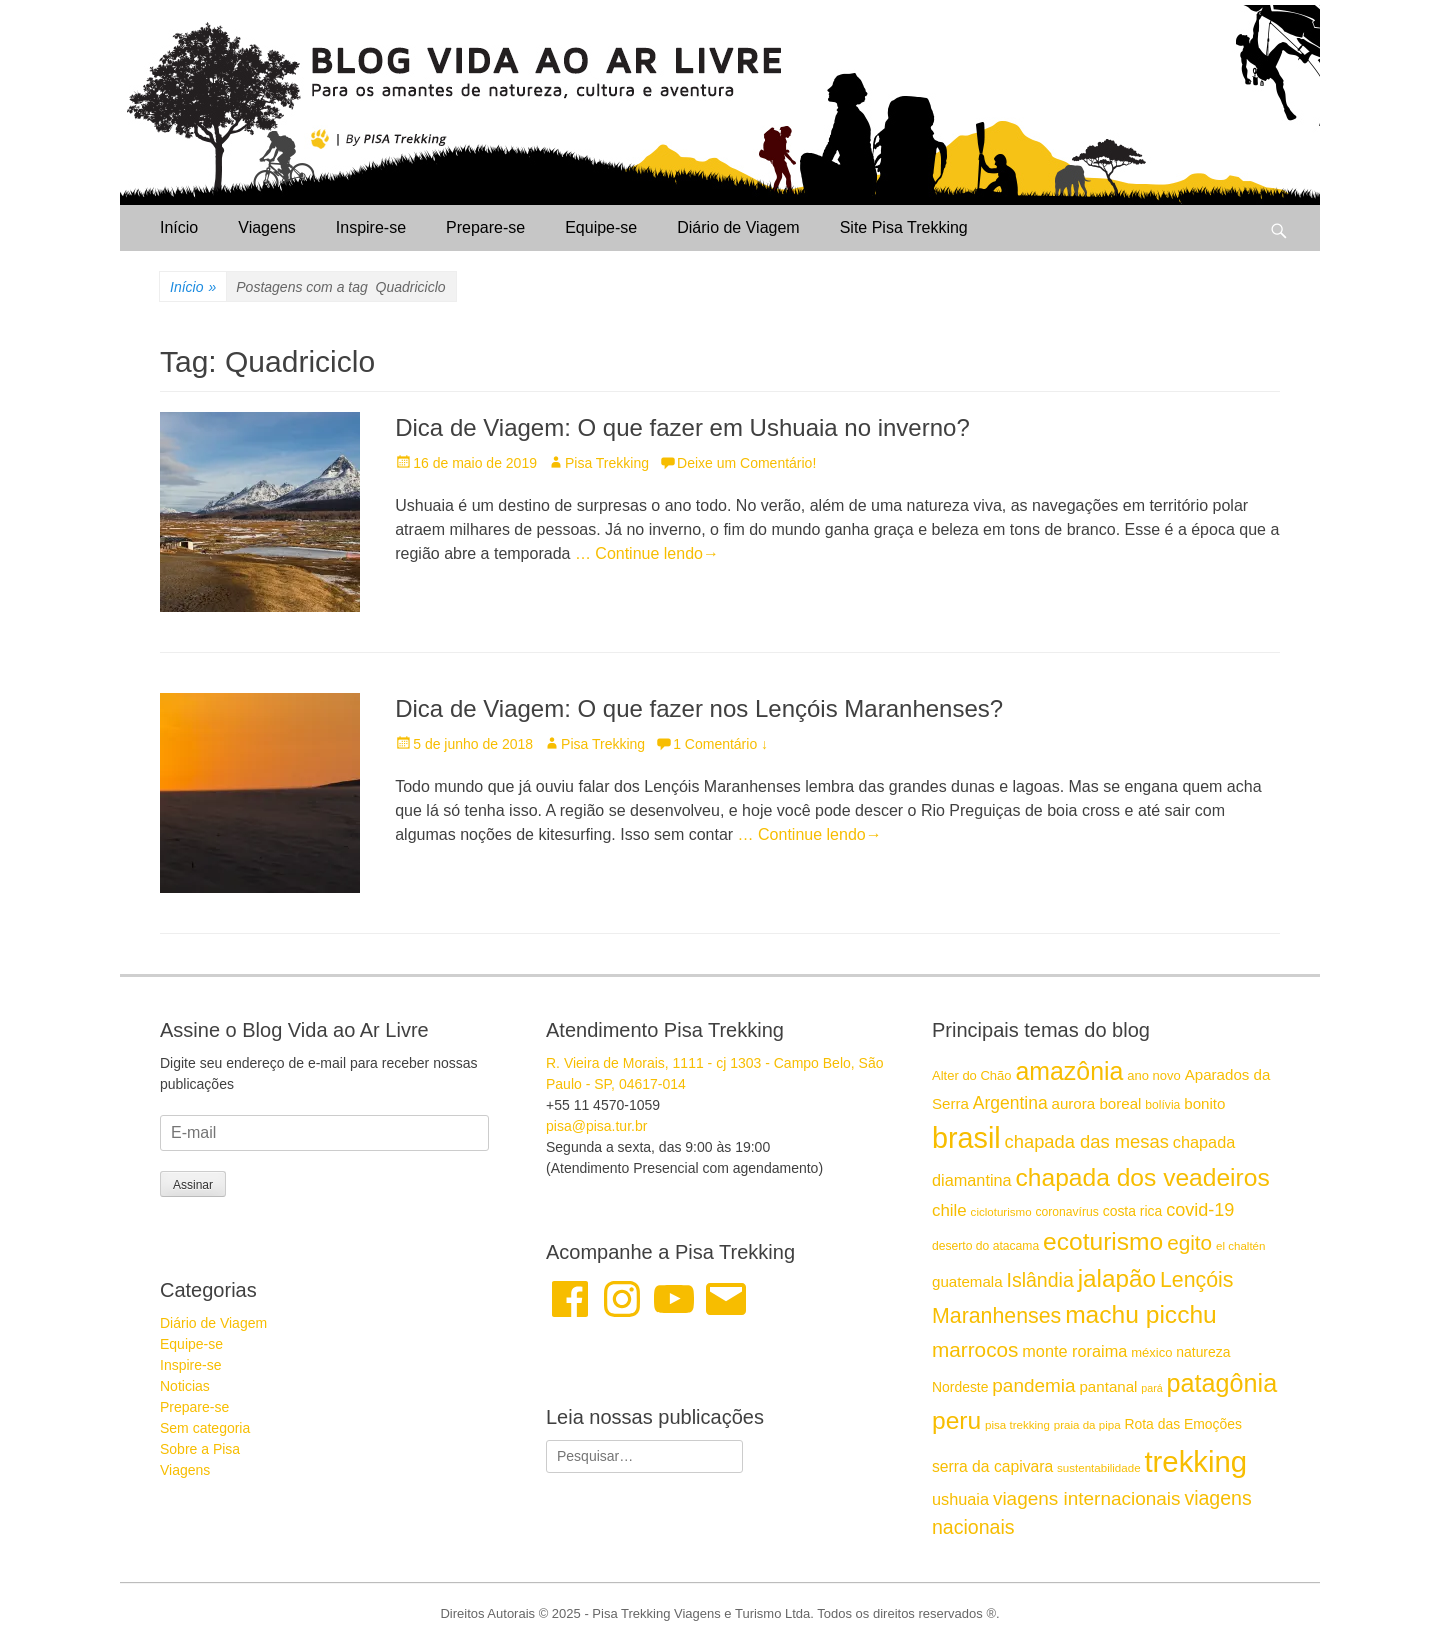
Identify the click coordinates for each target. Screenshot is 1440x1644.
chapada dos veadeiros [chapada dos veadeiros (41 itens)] (1143, 1177)
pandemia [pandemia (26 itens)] (1033, 1385)
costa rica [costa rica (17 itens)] (1133, 1211)
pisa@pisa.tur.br (596, 1126)
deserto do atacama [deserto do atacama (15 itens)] (985, 1246)
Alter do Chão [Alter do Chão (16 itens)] (972, 1075)
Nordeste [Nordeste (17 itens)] (960, 1387)
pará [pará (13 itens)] (1151, 1388)
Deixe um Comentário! (746, 463)
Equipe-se (601, 227)
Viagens (267, 227)
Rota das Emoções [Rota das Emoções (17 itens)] (1183, 1424)
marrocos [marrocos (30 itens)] (975, 1349)
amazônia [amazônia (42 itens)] (1069, 1071)
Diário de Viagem (738, 227)
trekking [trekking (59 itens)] (1195, 1461)
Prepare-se (485, 227)
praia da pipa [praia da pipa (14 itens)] (1087, 1425)
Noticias (185, 1386)
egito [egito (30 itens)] (1189, 1242)
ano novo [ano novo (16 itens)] (1154, 1075)
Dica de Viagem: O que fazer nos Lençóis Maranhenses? (699, 708)
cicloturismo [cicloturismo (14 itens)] (1001, 1212)
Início (179, 227)
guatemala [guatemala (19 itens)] (967, 1281)
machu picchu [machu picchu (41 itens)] (1141, 1314)
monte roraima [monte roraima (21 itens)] (1074, 1351)
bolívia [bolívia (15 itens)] (1162, 1105)
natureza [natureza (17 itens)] (1203, 1352)
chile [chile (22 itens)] (949, 1210)
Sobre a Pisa (200, 1449)
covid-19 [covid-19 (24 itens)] (1200, 1210)
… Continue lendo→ (647, 553)
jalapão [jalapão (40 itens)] (1117, 1278)
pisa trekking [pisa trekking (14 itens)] (1017, 1425)
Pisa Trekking (607, 463)
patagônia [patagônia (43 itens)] (1222, 1383)
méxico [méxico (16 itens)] (1151, 1352)
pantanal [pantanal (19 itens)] (1108, 1386)
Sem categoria (205, 1428)
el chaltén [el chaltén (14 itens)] (1240, 1246)
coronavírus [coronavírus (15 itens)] (1066, 1212)
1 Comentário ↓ (720, 744)
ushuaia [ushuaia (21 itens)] (960, 1499)
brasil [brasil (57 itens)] (966, 1138)
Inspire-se (371, 227)
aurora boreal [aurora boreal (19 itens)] (1097, 1103)
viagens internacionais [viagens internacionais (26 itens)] (1087, 1498)
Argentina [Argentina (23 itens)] (1010, 1103)
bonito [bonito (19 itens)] (1204, 1103)
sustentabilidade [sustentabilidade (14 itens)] (1098, 1468)
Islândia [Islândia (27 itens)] (1039, 1280)
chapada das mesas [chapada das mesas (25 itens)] (1087, 1141)
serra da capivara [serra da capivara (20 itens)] (992, 1466)
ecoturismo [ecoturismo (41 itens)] (1103, 1241)
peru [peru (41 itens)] (956, 1420)
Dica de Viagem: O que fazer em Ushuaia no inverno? (682, 427)
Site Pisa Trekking (904, 227)
